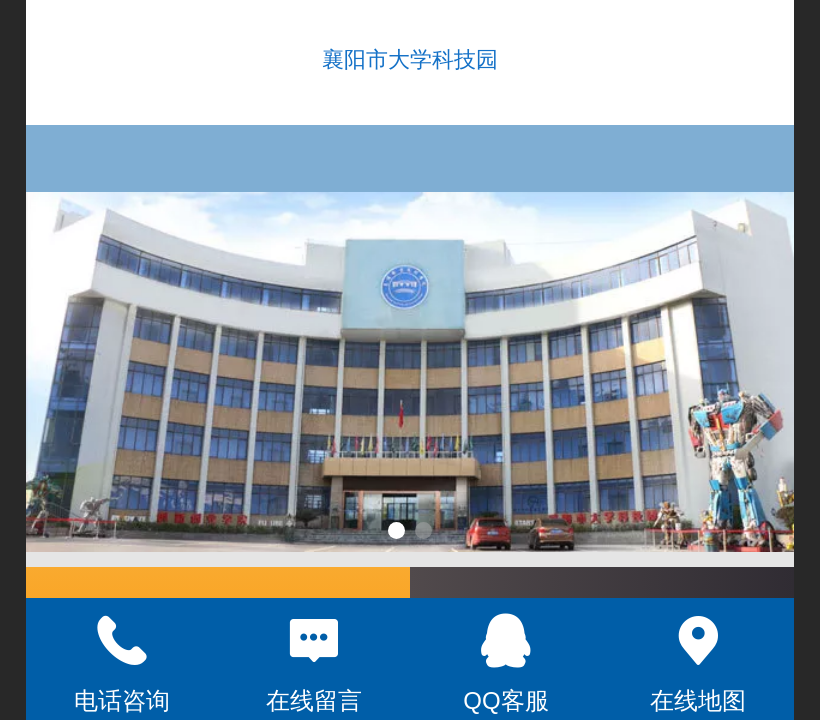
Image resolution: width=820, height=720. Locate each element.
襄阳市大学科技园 (410, 59)
